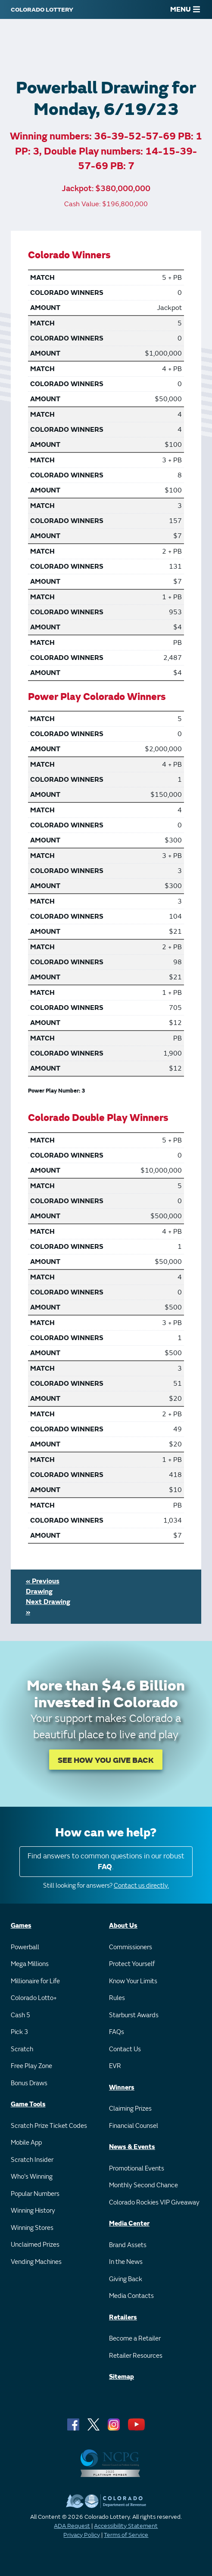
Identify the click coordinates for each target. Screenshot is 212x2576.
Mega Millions (30, 1964)
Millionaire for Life (35, 1981)
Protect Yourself (132, 1964)
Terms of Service (126, 2535)
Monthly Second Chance (143, 2185)
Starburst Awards (134, 2015)
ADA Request (72, 2526)
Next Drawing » (48, 1607)
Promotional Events (136, 2168)
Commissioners (130, 1947)
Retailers (123, 2317)
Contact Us (125, 2049)
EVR (115, 2066)
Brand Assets (128, 2245)
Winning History (33, 2211)
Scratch (22, 2049)
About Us (123, 1926)
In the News (126, 2262)
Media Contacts (131, 2296)
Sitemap (121, 2377)
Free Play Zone (31, 2066)
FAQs (116, 2032)
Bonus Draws (29, 2083)
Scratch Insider (32, 2160)
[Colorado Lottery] (42, 9)
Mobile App (26, 2143)
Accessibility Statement (126, 2526)
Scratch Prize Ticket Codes (49, 2126)
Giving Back (125, 2279)
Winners (121, 2088)
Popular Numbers (35, 2194)
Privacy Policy (81, 2535)
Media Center (129, 2224)
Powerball (25, 1947)
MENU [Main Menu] (185, 9)
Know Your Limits (133, 1981)
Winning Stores (32, 2228)
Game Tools (28, 2104)
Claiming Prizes (130, 2109)
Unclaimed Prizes (35, 2245)
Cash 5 (20, 2015)
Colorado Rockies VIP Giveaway (154, 2202)
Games (21, 1926)
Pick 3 (19, 2032)
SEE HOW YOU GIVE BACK (106, 1760)
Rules (117, 1998)
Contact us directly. (141, 1886)
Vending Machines (36, 2262)
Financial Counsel (133, 2126)
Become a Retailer (135, 2338)
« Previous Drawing (42, 1586)
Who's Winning (32, 2177)
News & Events (132, 2147)
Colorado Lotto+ (34, 1998)
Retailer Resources (135, 2356)
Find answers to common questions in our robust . (106, 1862)
